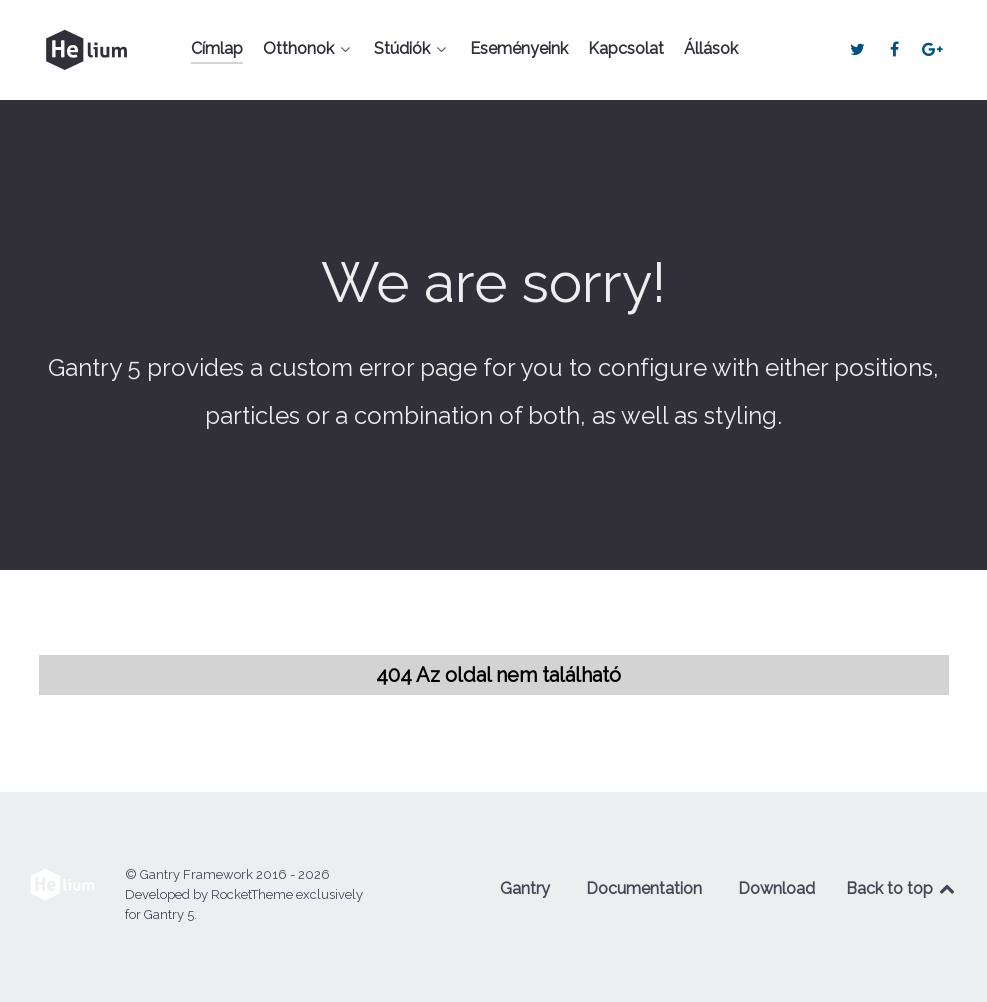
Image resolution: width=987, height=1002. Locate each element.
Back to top (902, 888)
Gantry (525, 888)
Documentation (644, 888)
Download (776, 888)
